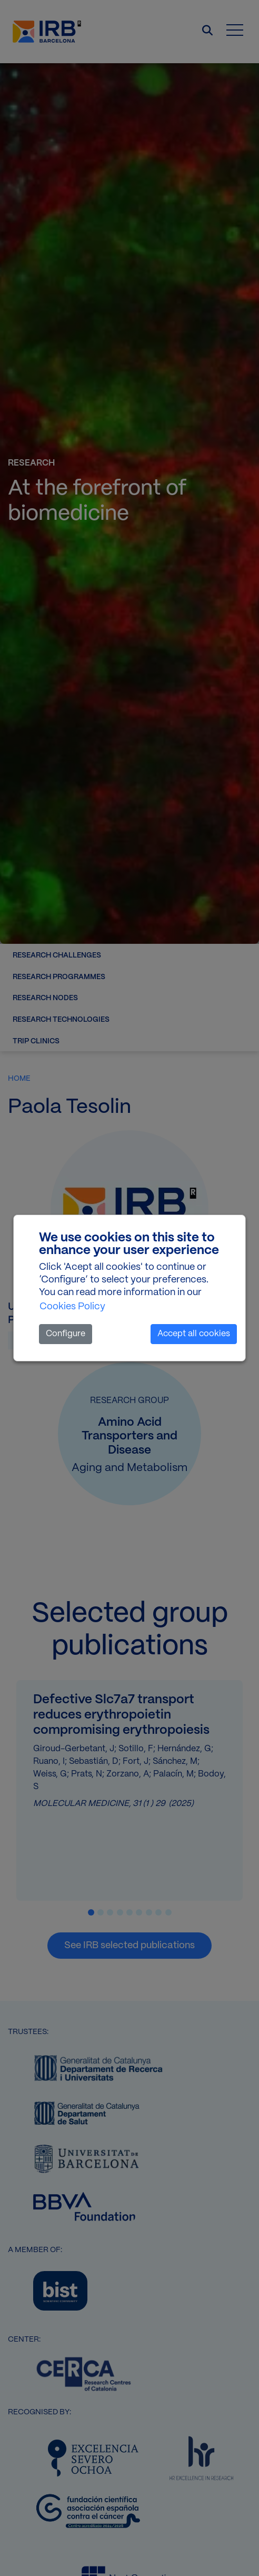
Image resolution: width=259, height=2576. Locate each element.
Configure (65, 1334)
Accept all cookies (193, 1334)
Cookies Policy (72, 1306)
